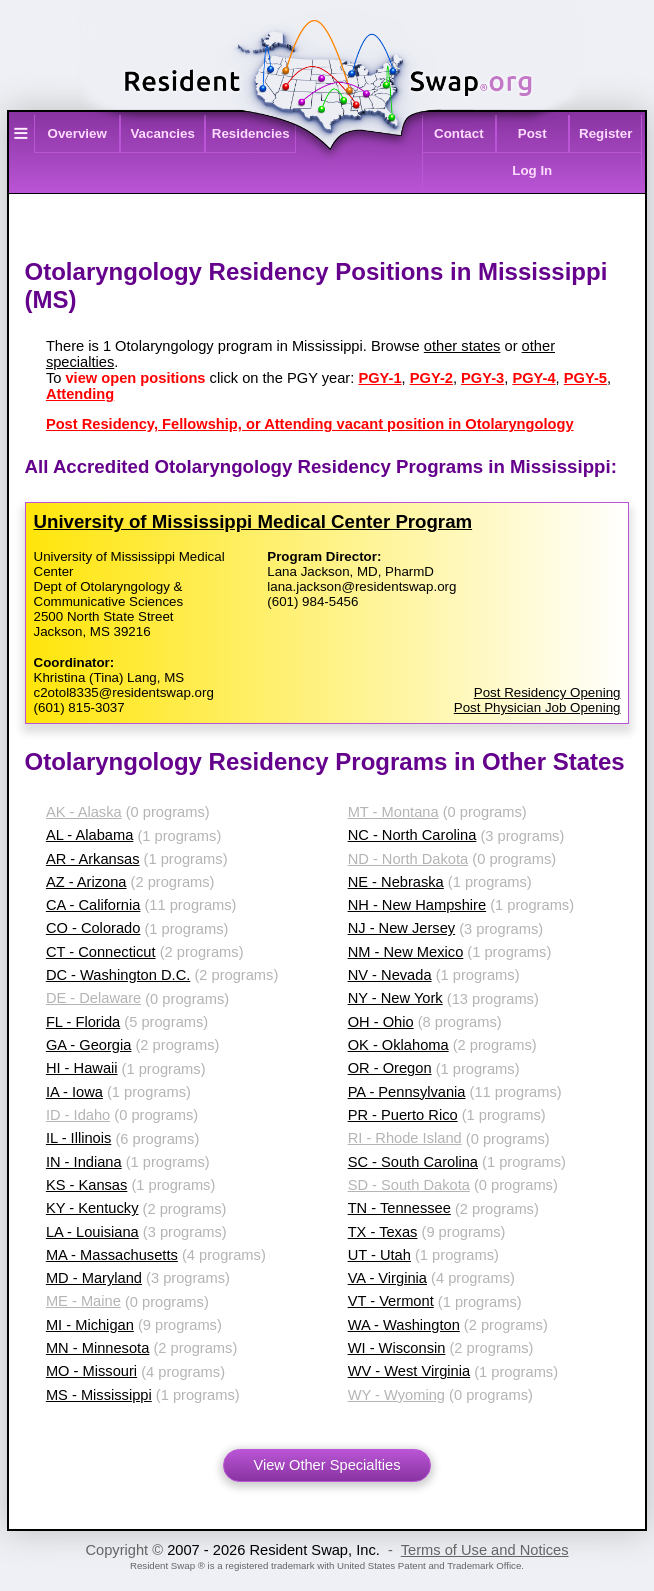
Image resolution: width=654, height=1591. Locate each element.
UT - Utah (379, 1255)
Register (605, 133)
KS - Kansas (86, 1185)
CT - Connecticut (101, 952)
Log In (532, 170)
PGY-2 (431, 378)
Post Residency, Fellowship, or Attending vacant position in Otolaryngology (310, 424)
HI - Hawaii (82, 1068)
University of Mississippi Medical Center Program (253, 521)
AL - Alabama (89, 835)
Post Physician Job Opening (537, 707)
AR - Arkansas (93, 859)
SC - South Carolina (413, 1162)
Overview (77, 133)
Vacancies (162, 133)
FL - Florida (83, 1022)
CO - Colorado (93, 928)
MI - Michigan (90, 1325)
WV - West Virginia (409, 1371)
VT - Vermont (391, 1301)
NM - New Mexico (406, 952)
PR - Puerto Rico (403, 1115)
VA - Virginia (387, 1278)
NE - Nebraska (396, 882)
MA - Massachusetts (112, 1255)
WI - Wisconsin (397, 1348)
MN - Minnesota (97, 1348)
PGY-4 (533, 378)
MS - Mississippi (99, 1395)
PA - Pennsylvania (407, 1092)
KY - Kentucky (92, 1208)
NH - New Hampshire (417, 905)
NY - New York (395, 998)
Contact (459, 133)
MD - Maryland (94, 1278)
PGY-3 (482, 378)
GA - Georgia (89, 1045)
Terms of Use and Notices (485, 1550)
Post (532, 133)
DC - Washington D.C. (118, 975)
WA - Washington (404, 1325)
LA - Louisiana (92, 1232)
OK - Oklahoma (398, 1045)
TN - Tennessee (399, 1208)
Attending (80, 394)
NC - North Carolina (412, 835)
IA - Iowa (74, 1092)
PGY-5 (585, 378)
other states (462, 346)
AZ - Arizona (86, 882)
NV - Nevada (390, 975)
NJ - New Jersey (402, 928)
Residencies (251, 133)
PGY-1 (379, 378)
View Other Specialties (326, 1465)
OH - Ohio (381, 1022)
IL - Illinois (78, 1138)
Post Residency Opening (547, 692)
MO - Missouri (91, 1371)
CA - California (93, 905)
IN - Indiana (84, 1162)
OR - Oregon (390, 1068)
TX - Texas (383, 1232)
